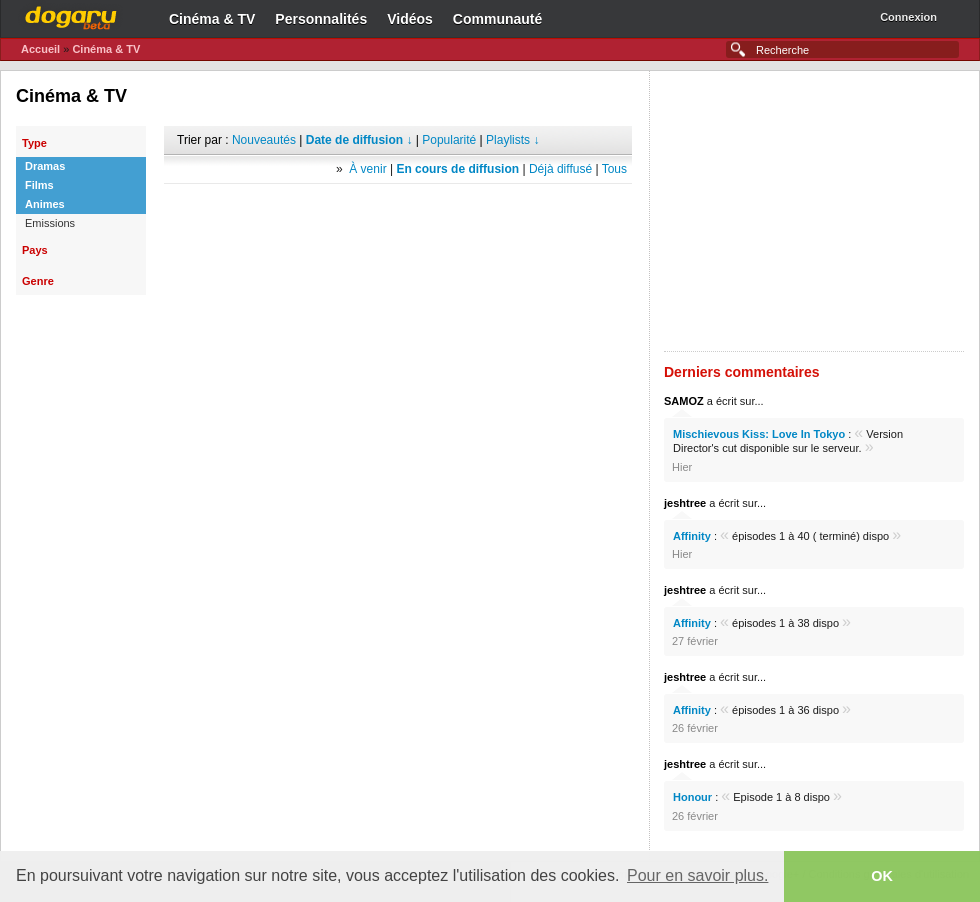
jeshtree (685, 503)
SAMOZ (684, 401)
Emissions (50, 223)
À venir (367, 169)
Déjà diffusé (560, 169)
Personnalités (321, 19)
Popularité (449, 140)
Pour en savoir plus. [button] (697, 875)
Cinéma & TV (212, 19)
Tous (614, 169)
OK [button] (882, 876)
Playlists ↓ (512, 140)
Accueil (40, 49)
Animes (45, 204)
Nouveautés (264, 140)
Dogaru (71, 15)
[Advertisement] (398, 214)
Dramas (45, 166)
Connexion (908, 17)
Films (39, 185)
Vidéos (410, 19)
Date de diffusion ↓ (359, 140)
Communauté (497, 19)
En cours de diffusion (457, 169)
